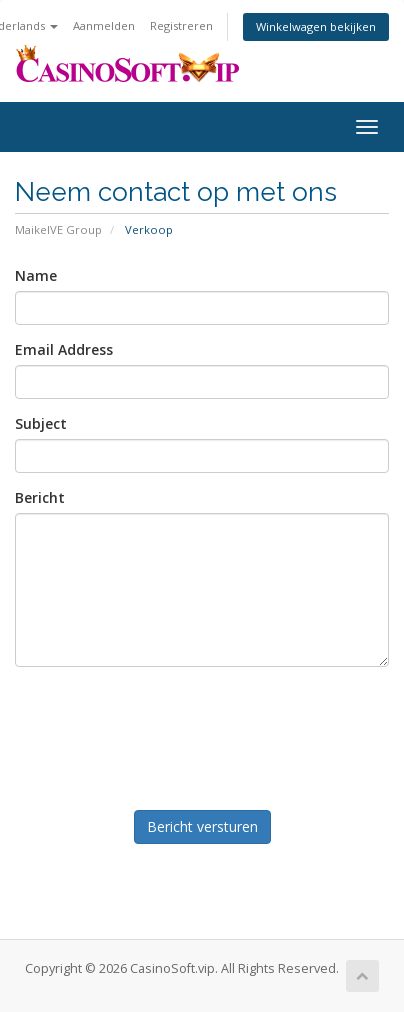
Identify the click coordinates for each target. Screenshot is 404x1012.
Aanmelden (104, 25)
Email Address (64, 349)
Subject (41, 423)
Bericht (40, 497)
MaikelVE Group (58, 229)
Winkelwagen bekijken (316, 26)
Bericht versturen (202, 826)
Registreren (181, 25)
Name (36, 275)
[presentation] (201, 733)
